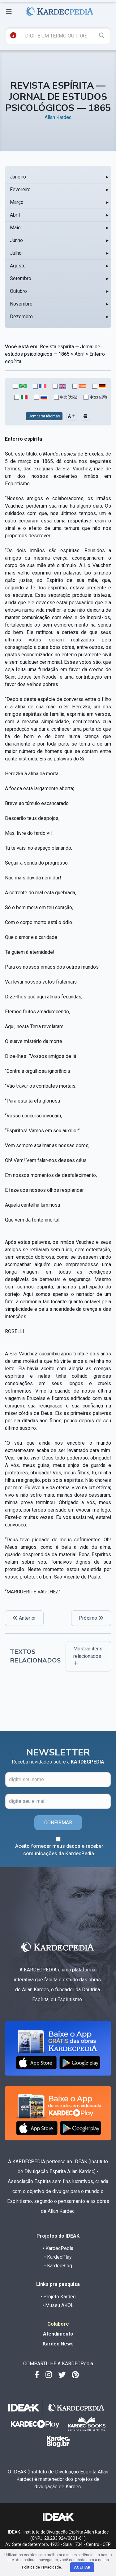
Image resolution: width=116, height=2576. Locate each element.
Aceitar (82, 2567)
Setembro (20, 278)
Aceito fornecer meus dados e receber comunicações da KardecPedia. (59, 1849)
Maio (15, 228)
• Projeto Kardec (58, 2297)
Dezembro (21, 316)
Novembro (21, 304)
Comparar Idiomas (44, 416)
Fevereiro (20, 189)
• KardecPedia (58, 2248)
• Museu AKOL (58, 2305)
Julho (16, 253)
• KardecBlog (58, 2266)
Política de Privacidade (41, 2567)
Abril (15, 215)
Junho (16, 240)
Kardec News (58, 2344)
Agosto (18, 266)
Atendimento (58, 2334)
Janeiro (18, 177)
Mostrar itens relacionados (87, 1656)
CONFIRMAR (58, 1822)
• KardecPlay (58, 2257)
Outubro (18, 291)
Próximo (91, 1618)
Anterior (24, 1618)
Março (17, 202)
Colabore (58, 2324)
